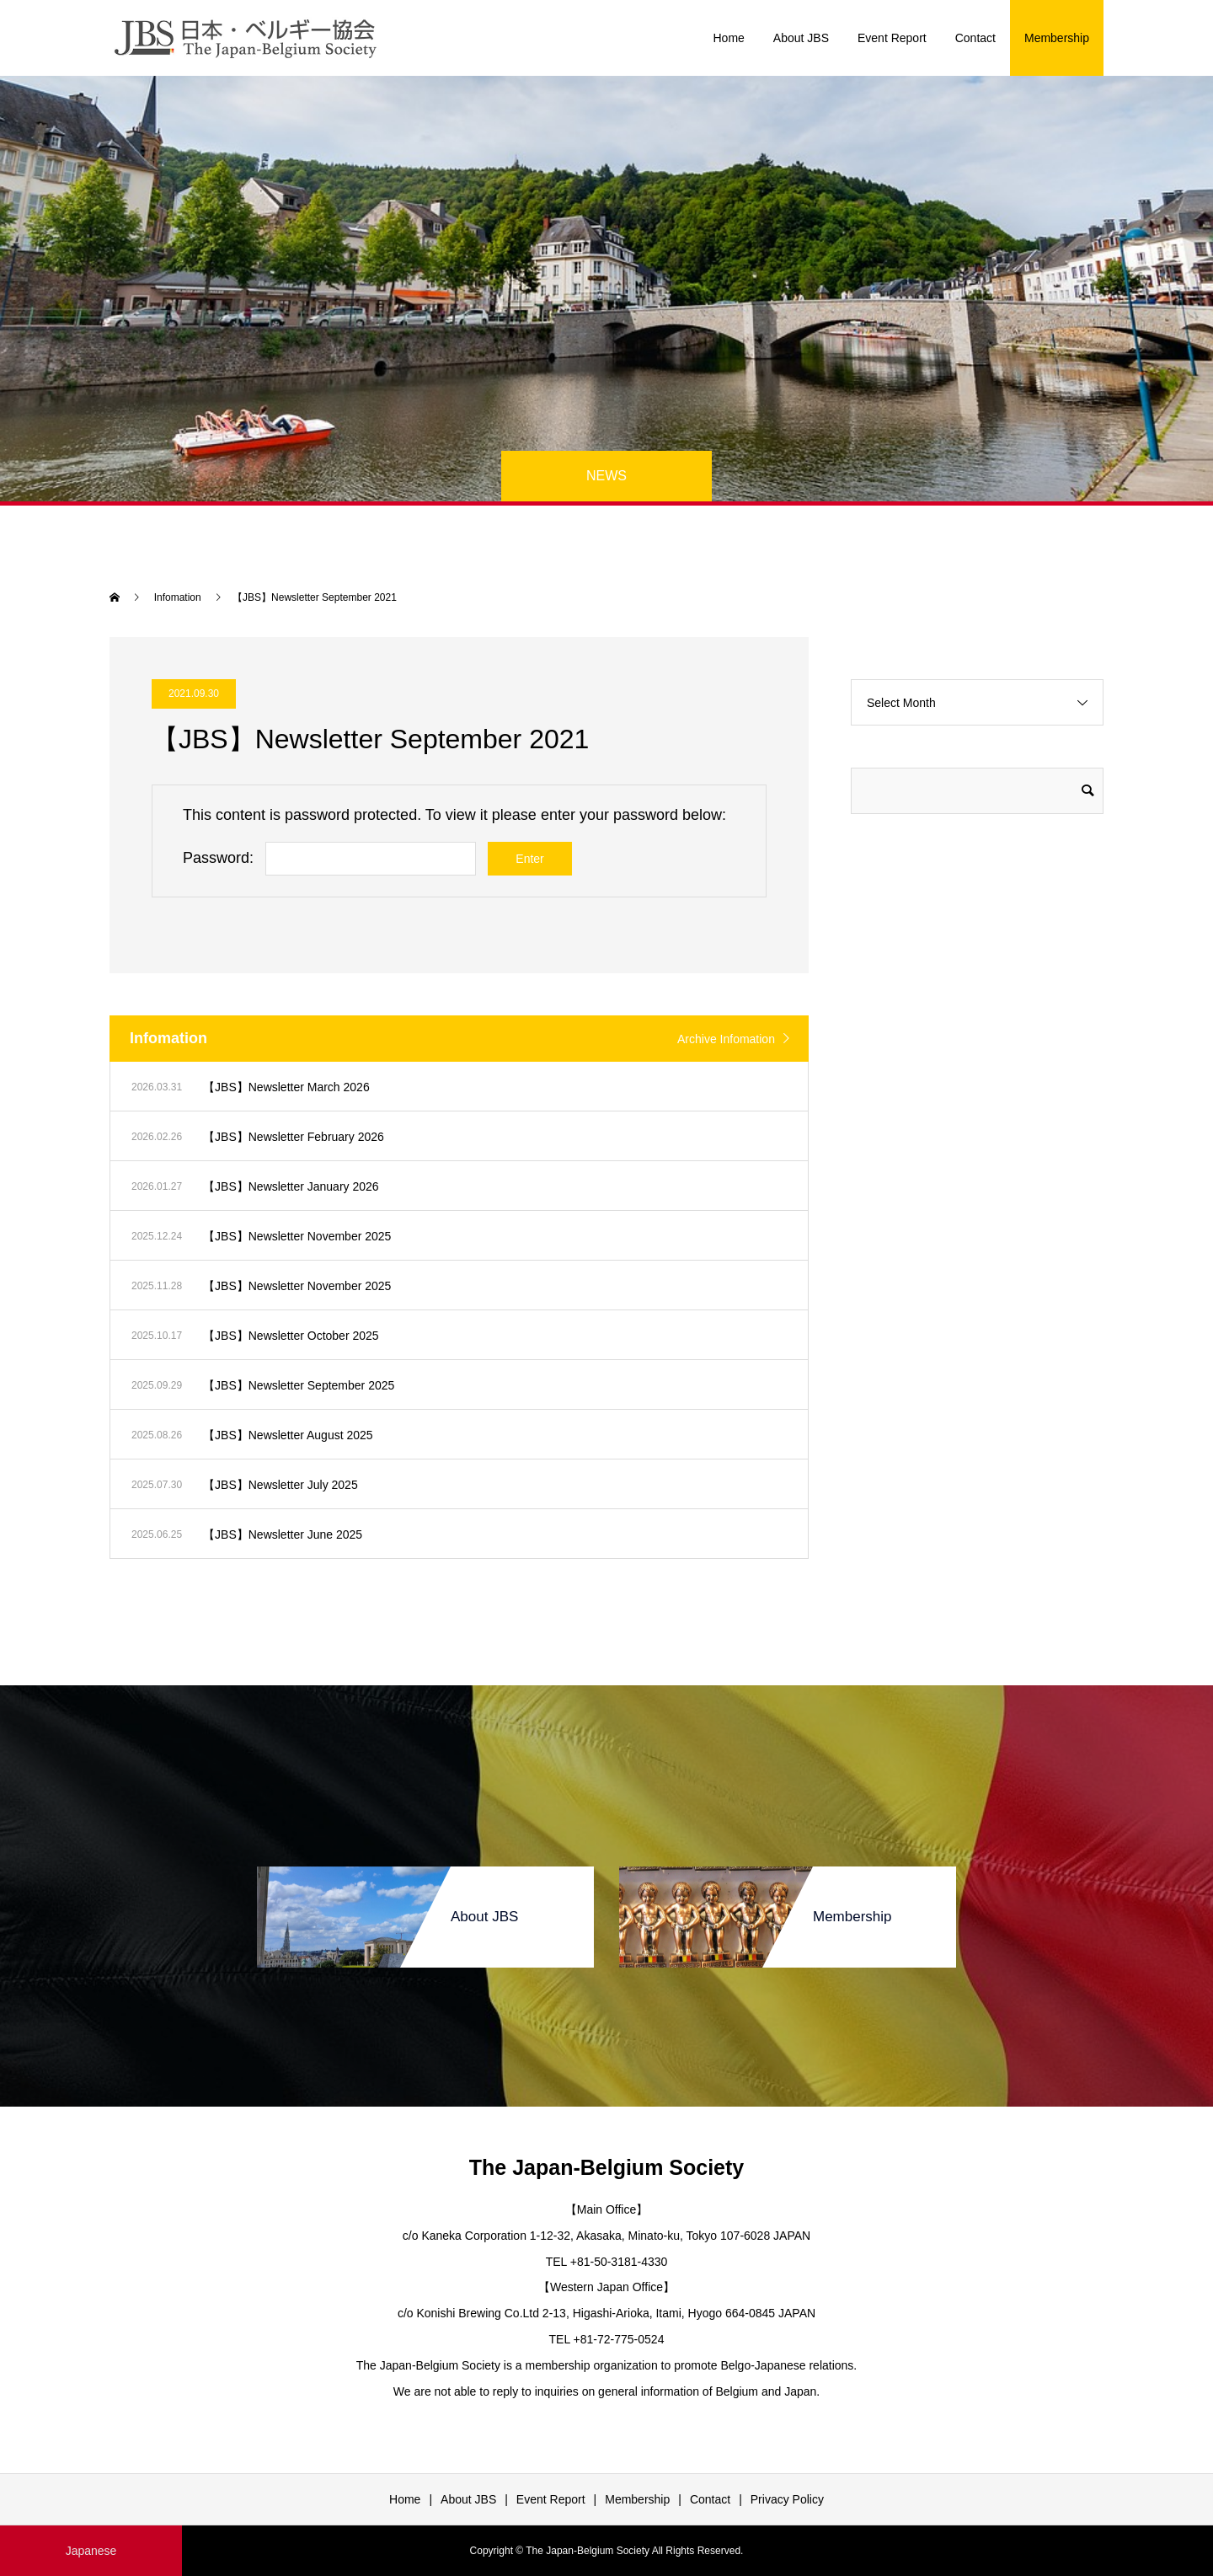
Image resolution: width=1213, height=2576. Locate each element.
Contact (975, 38)
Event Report (892, 38)
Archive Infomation (726, 1039)
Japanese (91, 2550)
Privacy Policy (787, 2499)
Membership (1056, 38)
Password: (218, 857)
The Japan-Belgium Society (606, 2167)
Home (728, 38)
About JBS (801, 38)
